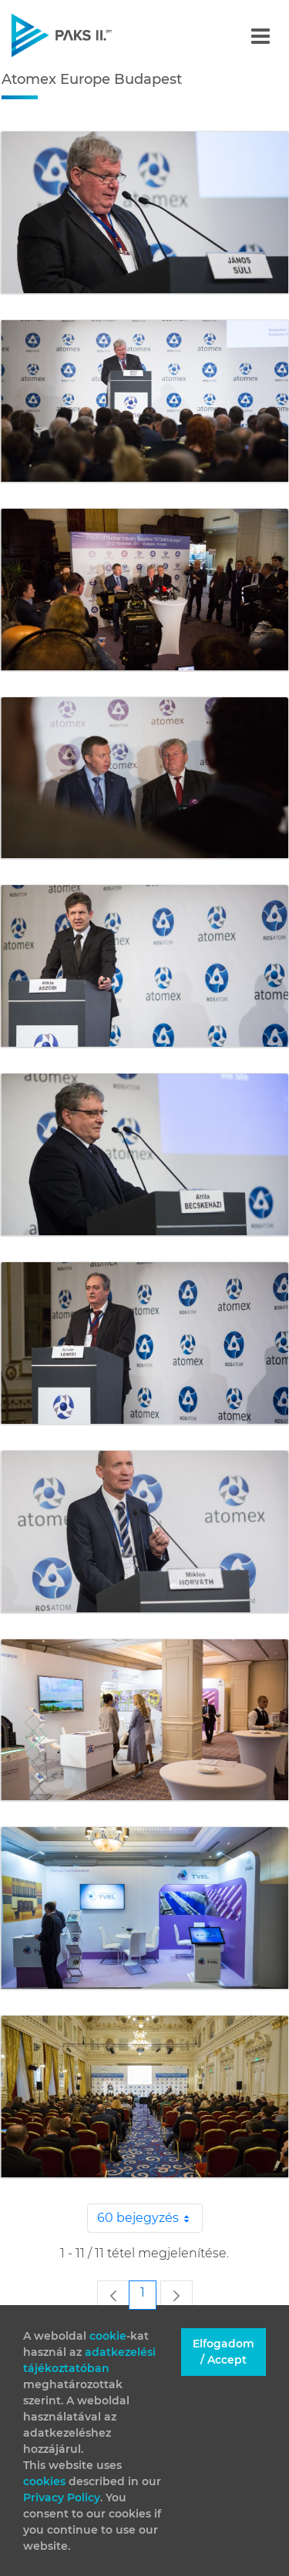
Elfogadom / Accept (223, 2352)
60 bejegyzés (150, 2218)
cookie (107, 2336)
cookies (46, 2481)
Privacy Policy (61, 2497)
